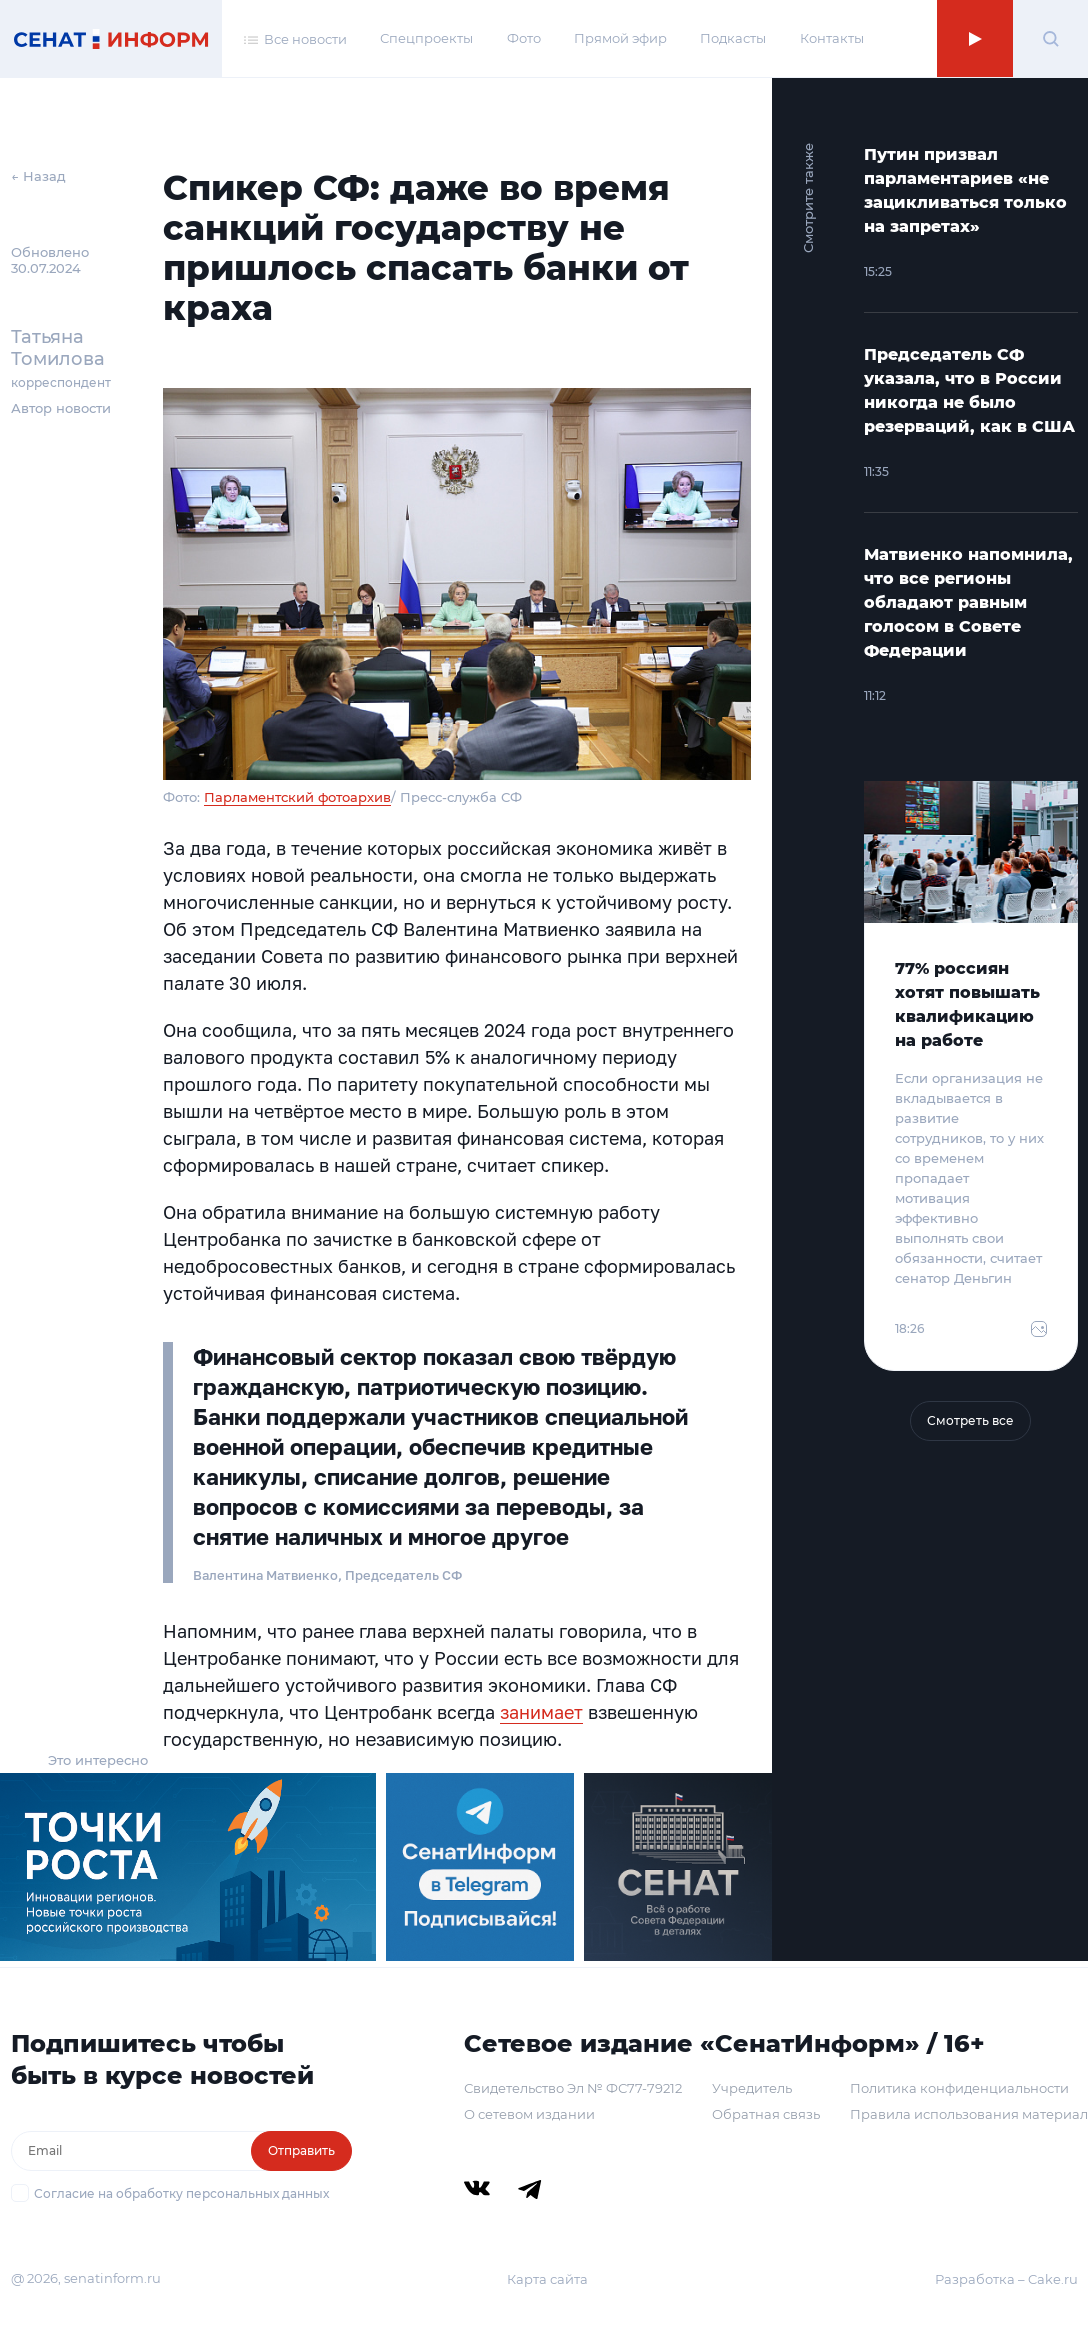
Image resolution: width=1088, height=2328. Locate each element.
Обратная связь (766, 2114)
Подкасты (733, 38)
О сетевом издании (529, 2114)
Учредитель (752, 2088)
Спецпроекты (426, 38)
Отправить (301, 2150)
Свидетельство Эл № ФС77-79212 (573, 2088)
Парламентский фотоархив (297, 797)
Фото (524, 38)
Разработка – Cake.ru (1006, 2279)
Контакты (832, 38)
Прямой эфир (620, 38)
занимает (541, 1712)
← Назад (38, 176)
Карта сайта (547, 2279)
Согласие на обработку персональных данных (181, 2193)
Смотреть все (970, 1420)
